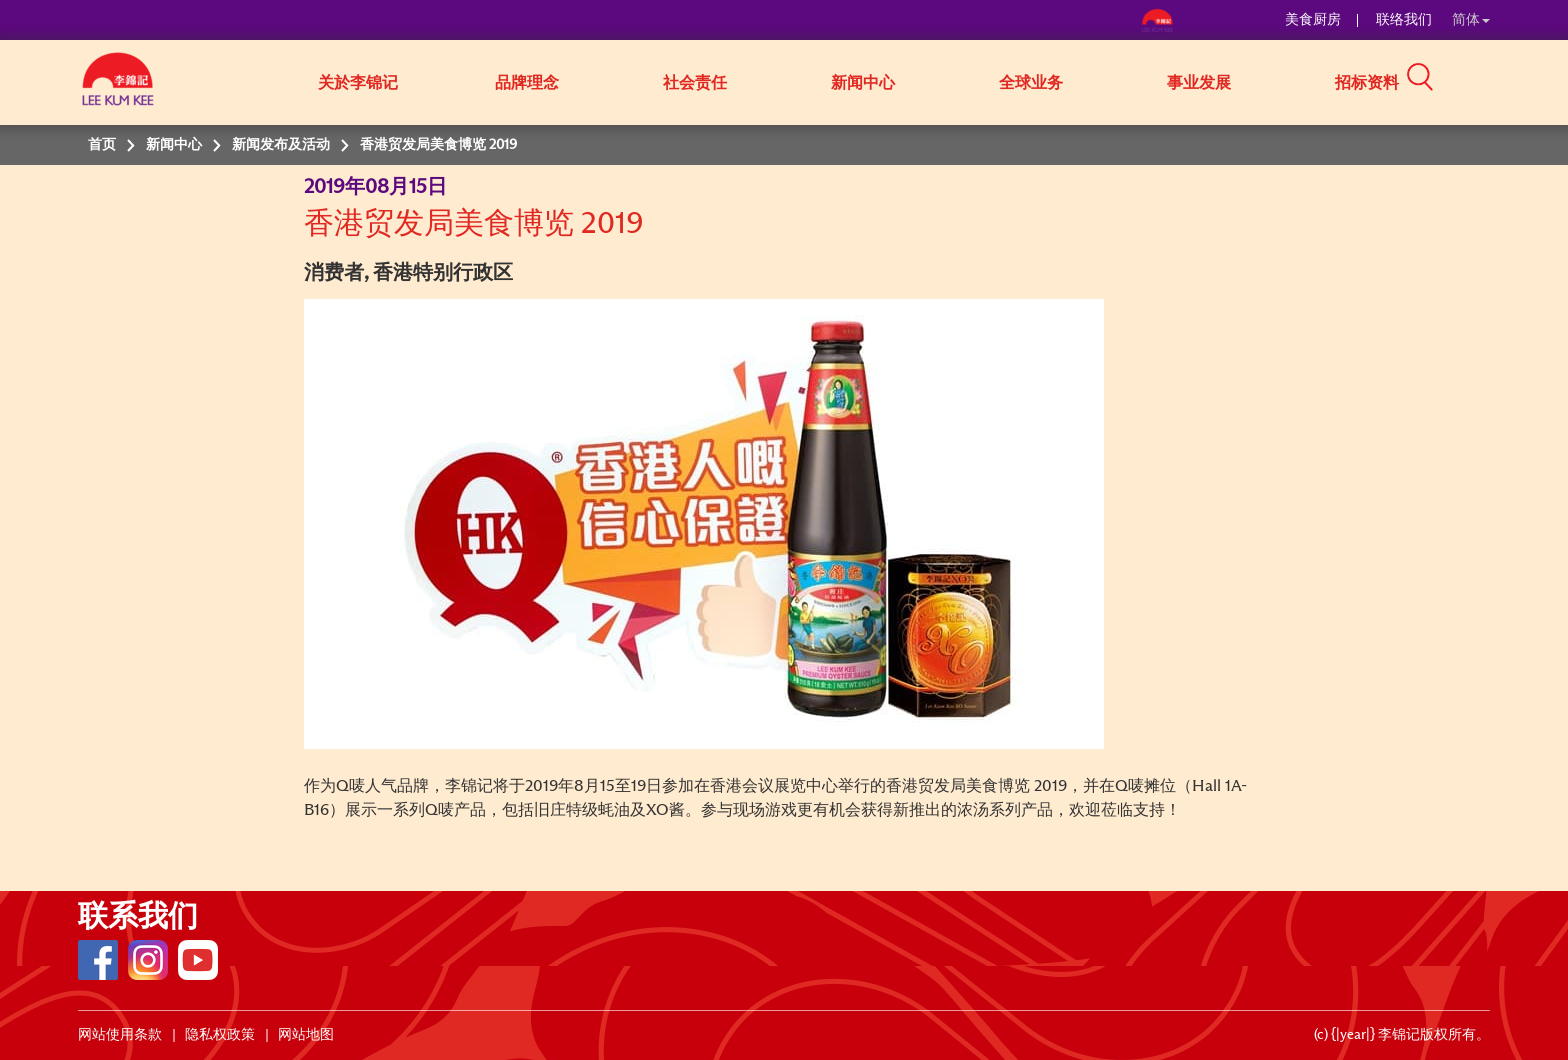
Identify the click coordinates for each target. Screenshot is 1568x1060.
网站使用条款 (120, 1035)
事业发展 (1199, 83)
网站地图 (306, 1035)
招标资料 (1367, 83)
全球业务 (1031, 83)
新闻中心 (863, 83)
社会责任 (695, 83)
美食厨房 (1313, 20)
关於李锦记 (358, 83)
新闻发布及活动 (281, 145)
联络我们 (1404, 20)
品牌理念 (527, 83)
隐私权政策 (220, 1035)
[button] (1497, 81)
